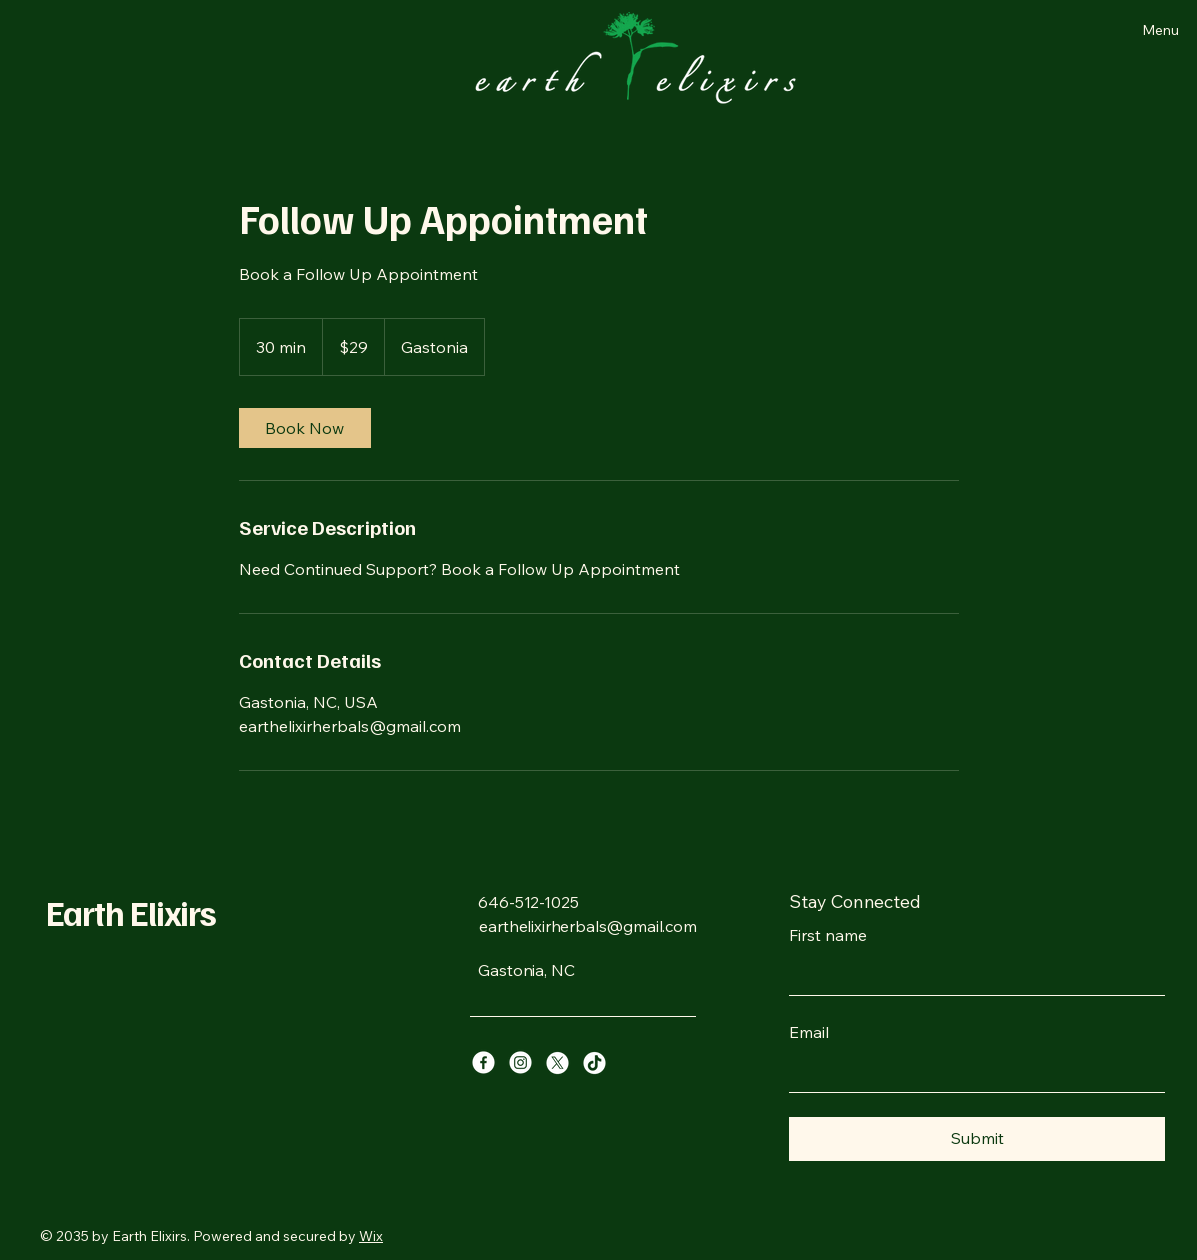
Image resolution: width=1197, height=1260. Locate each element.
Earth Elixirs (131, 912)
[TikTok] (594, 1062)
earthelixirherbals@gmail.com (588, 926)
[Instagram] (520, 1062)
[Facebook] (483, 1062)
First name (828, 935)
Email (809, 1032)
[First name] (971, 975)
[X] (557, 1062)
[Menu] (1126, 30)
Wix (371, 1236)
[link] (305, 428)
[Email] (971, 1072)
